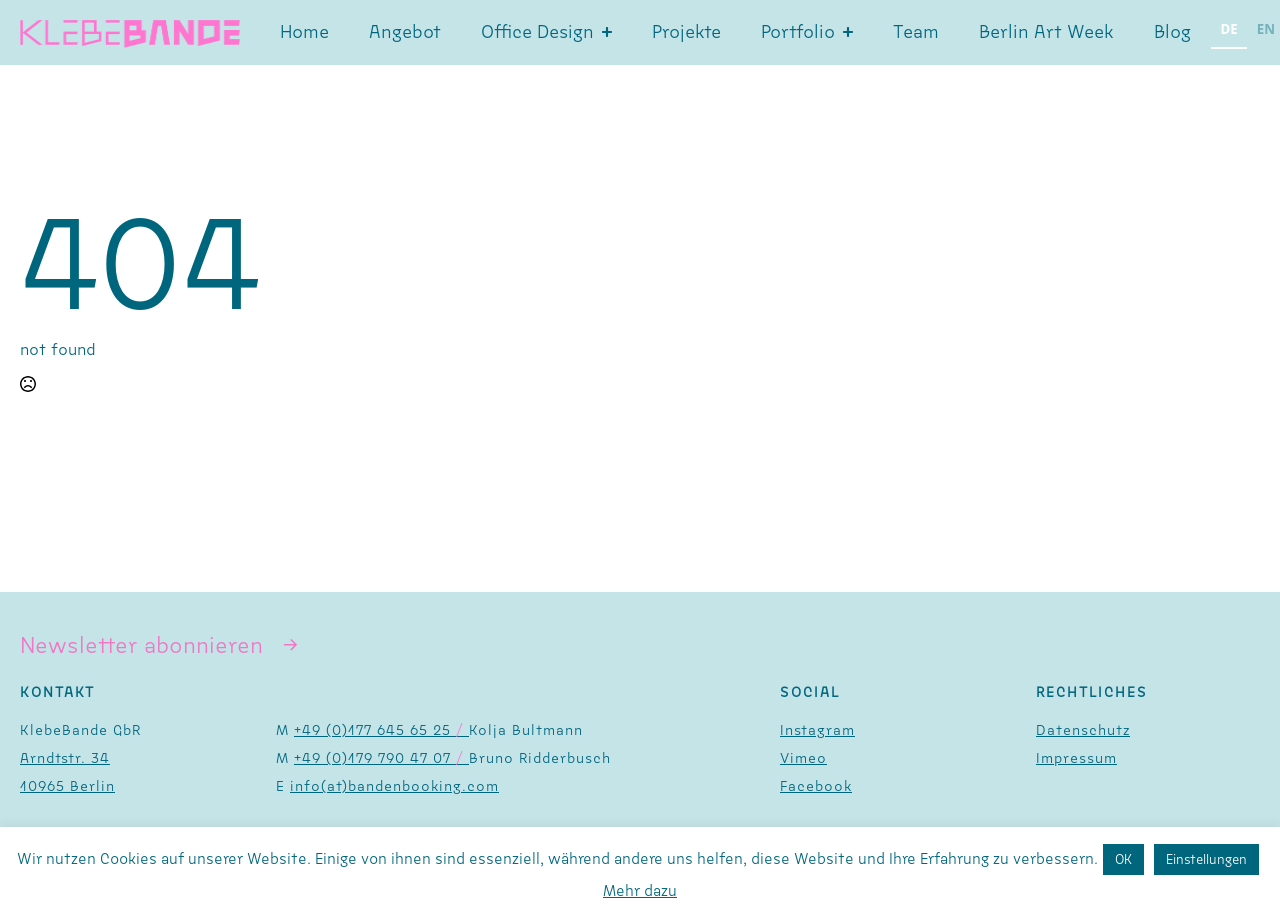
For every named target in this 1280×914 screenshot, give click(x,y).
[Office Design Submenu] (613, 32)
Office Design (537, 32)
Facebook (816, 786)
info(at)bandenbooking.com (394, 786)
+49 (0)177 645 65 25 (381, 730)
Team (916, 32)
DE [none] (1229, 29)
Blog (1172, 32)
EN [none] (1266, 29)
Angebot (405, 32)
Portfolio (798, 32)
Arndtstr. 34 (65, 758)
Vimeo (803, 758)
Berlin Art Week (1046, 32)
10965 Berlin (67, 786)
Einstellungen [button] (1206, 859)
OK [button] (1123, 859)
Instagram (817, 730)
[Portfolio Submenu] (854, 32)
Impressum (1076, 758)
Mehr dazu (640, 891)
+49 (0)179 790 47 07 (381, 758)
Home (304, 32)
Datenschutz (1083, 730)
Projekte (686, 32)
